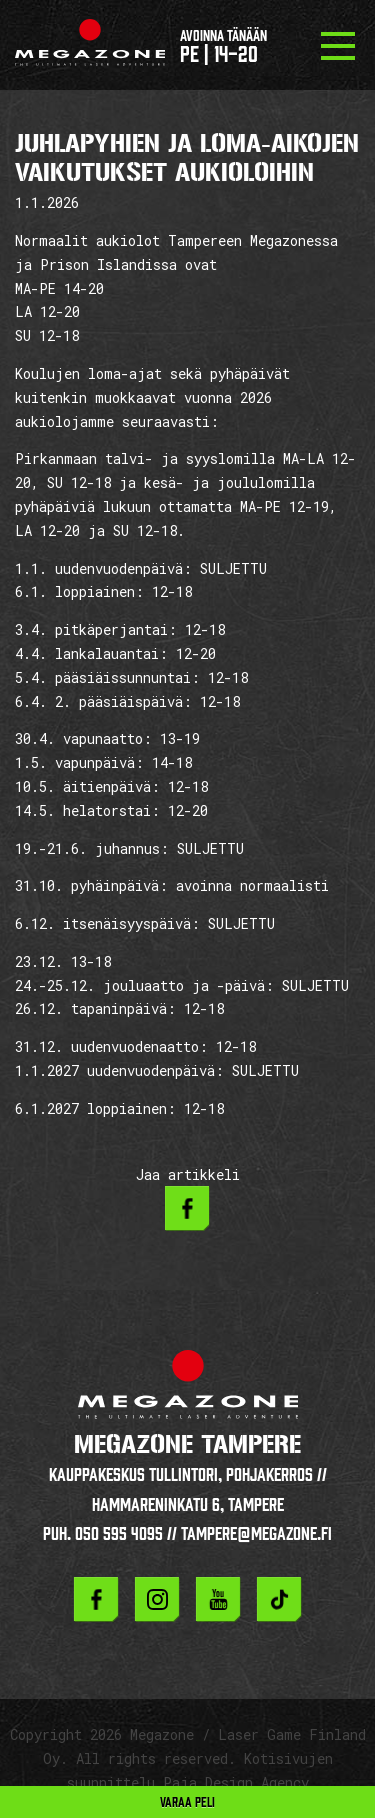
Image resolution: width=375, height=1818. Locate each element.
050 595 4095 (119, 1533)
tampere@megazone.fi (256, 1533)
